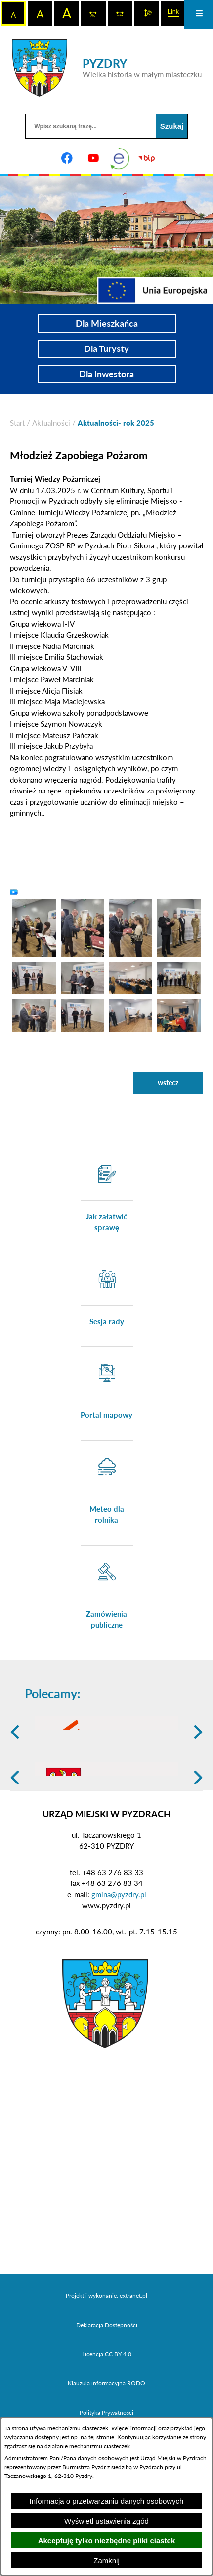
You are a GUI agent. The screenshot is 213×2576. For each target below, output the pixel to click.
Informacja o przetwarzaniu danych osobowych (107, 2501)
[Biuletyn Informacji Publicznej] (146, 158)
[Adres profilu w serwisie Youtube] (93, 158)
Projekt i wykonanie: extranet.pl (106, 2364)
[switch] (93, 13)
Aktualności (51, 422)
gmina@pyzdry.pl (118, 1962)
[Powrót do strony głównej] (17, 423)
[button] (34, 926)
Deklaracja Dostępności (106, 2393)
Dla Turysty (106, 348)
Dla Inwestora (106, 373)
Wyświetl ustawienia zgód (106, 2521)
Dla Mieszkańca (107, 323)
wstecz (168, 1082)
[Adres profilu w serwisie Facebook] (66, 158)
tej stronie (101, 2437)
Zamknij (106, 2560)
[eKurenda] (120, 158)
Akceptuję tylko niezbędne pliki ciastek (106, 2540)
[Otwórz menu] (198, 14)
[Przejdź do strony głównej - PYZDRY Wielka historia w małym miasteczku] (107, 68)
